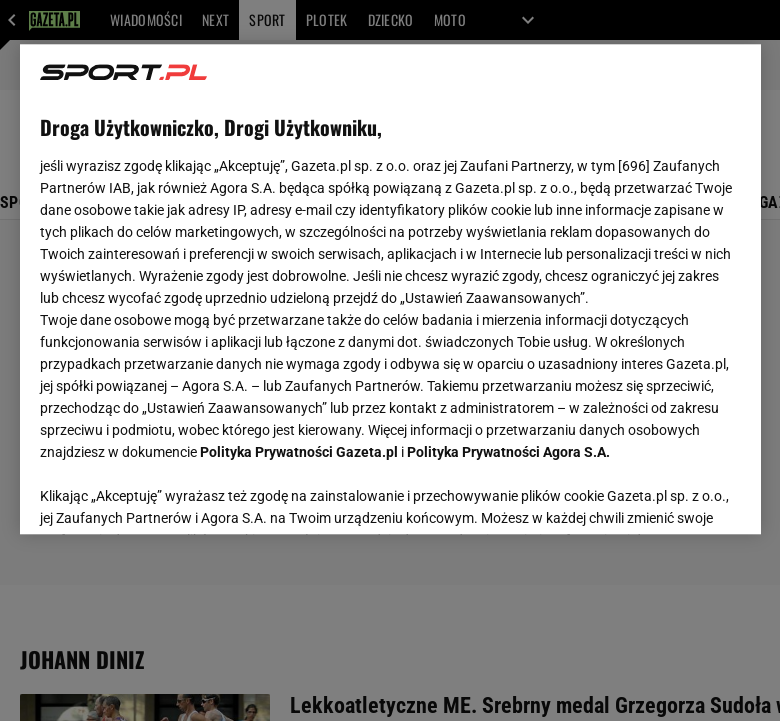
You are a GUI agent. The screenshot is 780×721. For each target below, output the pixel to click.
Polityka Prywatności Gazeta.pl (299, 452)
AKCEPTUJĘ (672, 495)
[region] (390, 289)
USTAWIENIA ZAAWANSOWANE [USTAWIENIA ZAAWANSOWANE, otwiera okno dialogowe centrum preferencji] (170, 494)
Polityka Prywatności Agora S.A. (508, 452)
